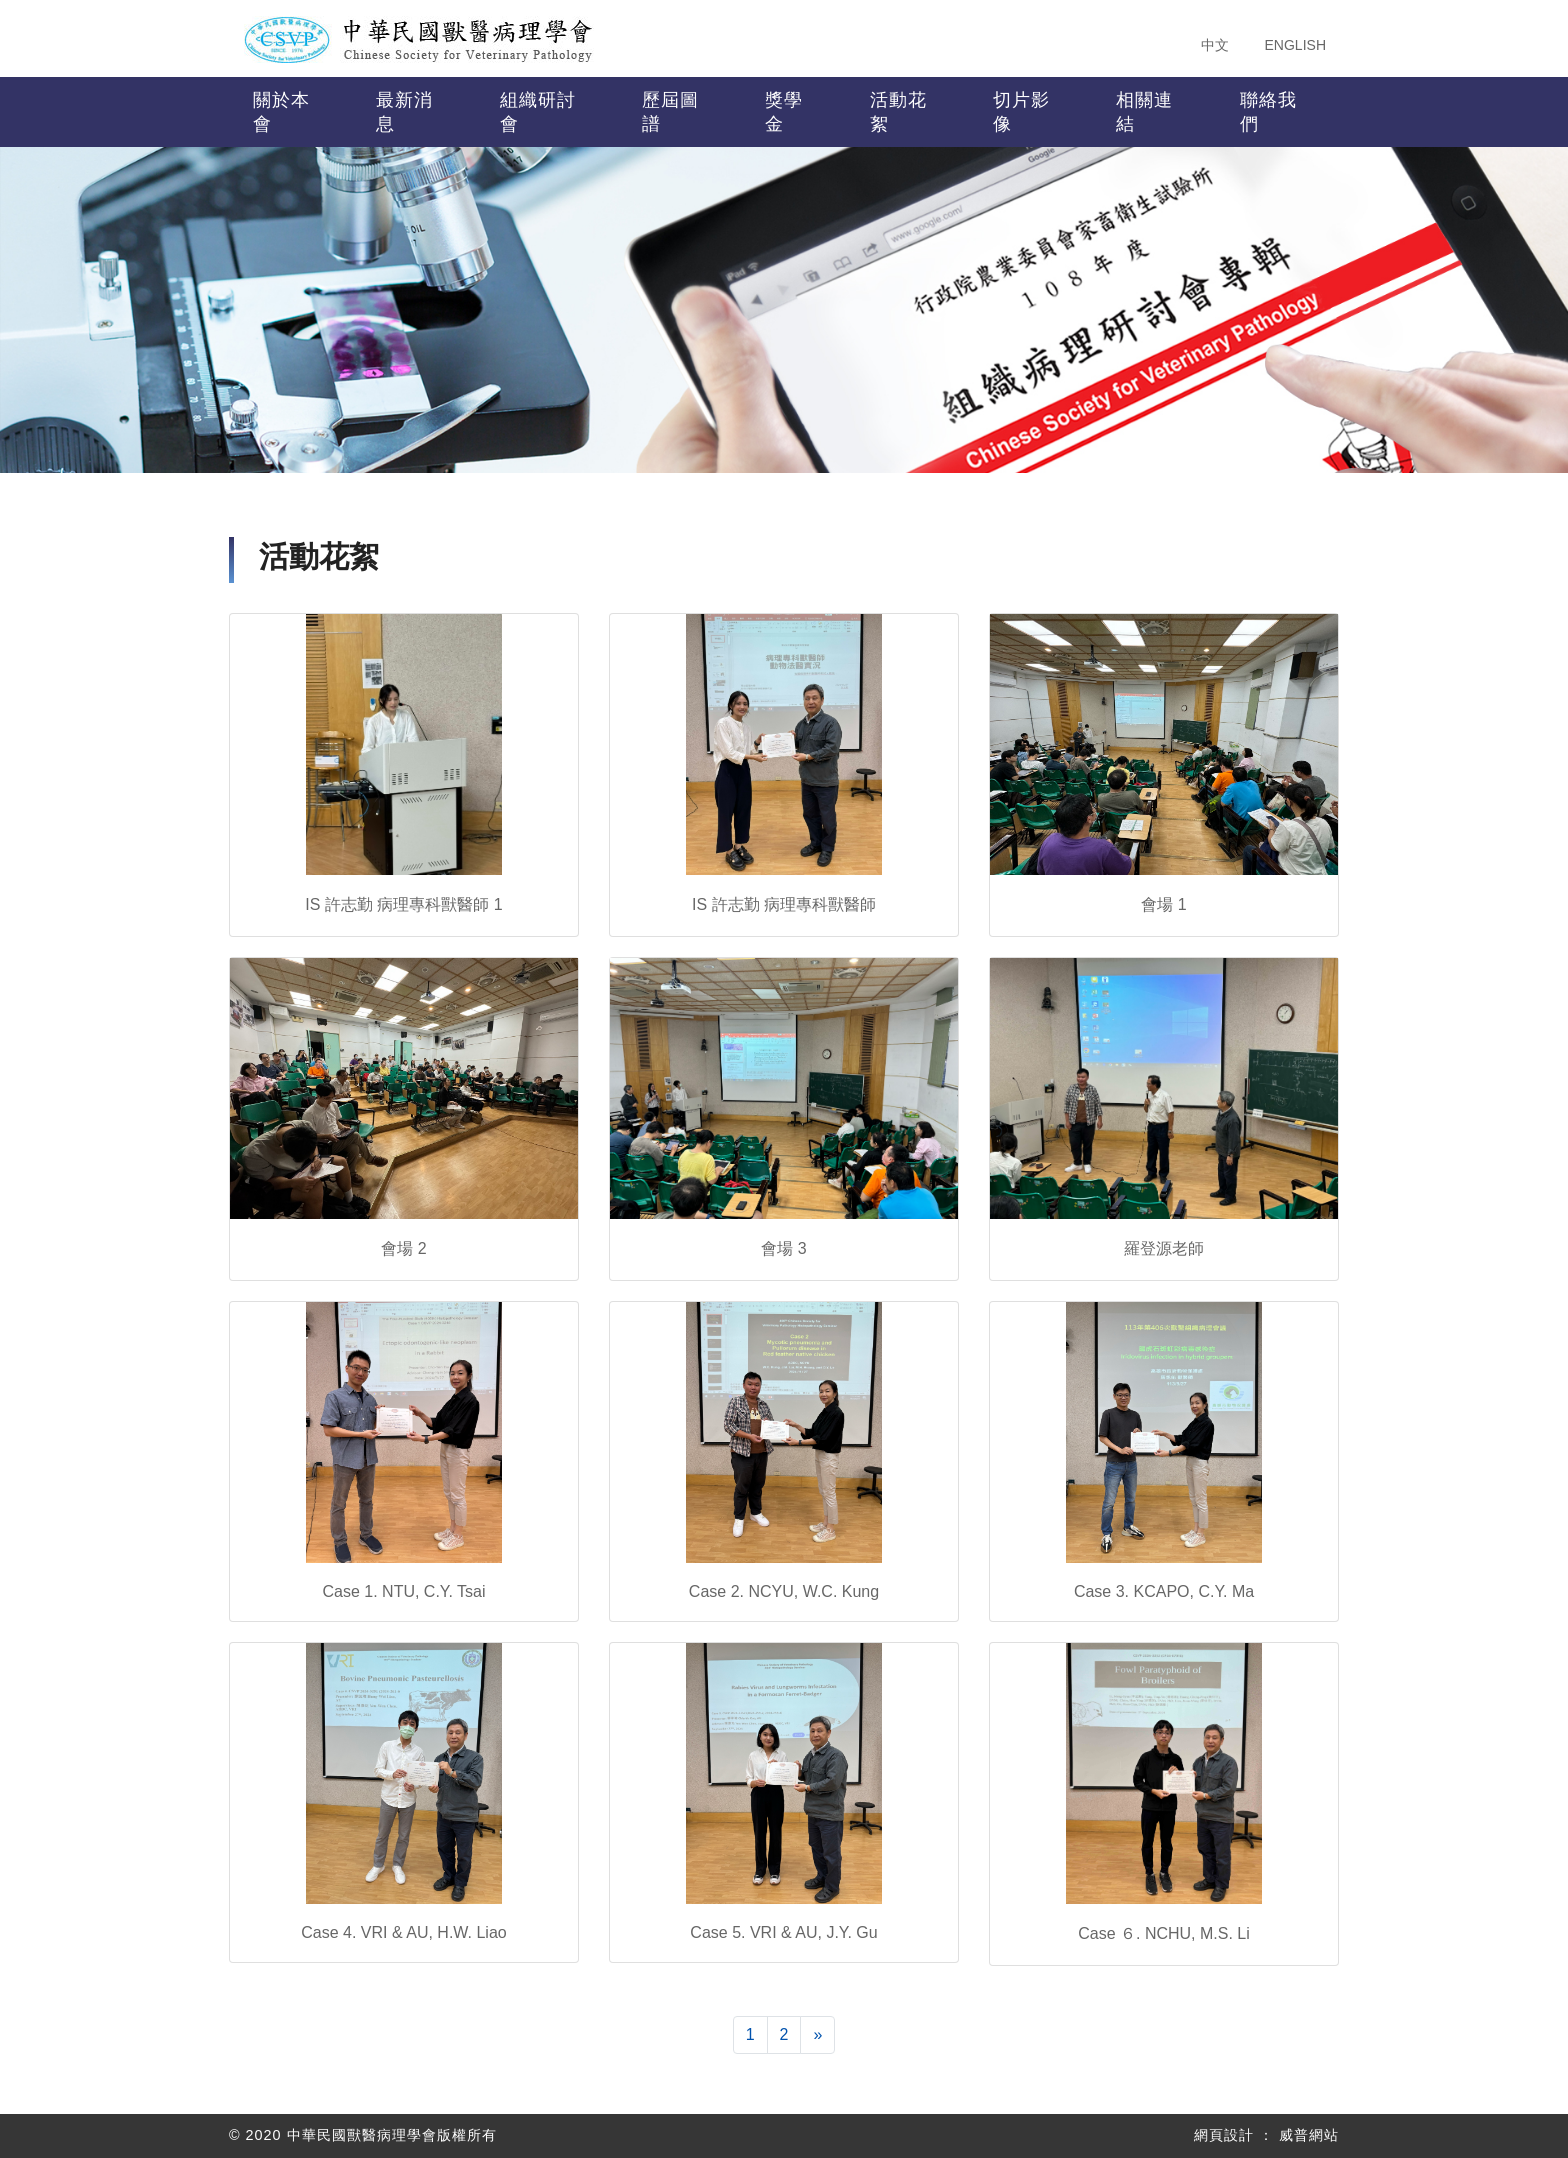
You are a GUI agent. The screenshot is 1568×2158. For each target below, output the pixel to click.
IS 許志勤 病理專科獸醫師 (784, 904)
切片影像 (1021, 112)
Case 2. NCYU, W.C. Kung (784, 1591)
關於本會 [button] (281, 112)
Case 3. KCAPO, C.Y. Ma (1164, 1591)
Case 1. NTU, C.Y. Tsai (403, 1591)
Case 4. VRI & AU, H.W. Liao (403, 1932)
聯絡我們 (1268, 112)
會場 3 (783, 1248)
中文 (1215, 45)
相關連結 (1144, 112)
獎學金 (784, 112)
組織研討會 (538, 112)
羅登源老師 (1164, 1248)
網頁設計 (1224, 2135)
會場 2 (403, 1248)
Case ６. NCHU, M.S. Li (1164, 1933)
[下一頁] (817, 2035)
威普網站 (1309, 2135)
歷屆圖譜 (670, 112)
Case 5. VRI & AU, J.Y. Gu (783, 1932)
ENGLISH (1295, 45)
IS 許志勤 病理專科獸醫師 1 (403, 904)
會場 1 (1163, 904)
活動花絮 (898, 112)
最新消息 (404, 112)
